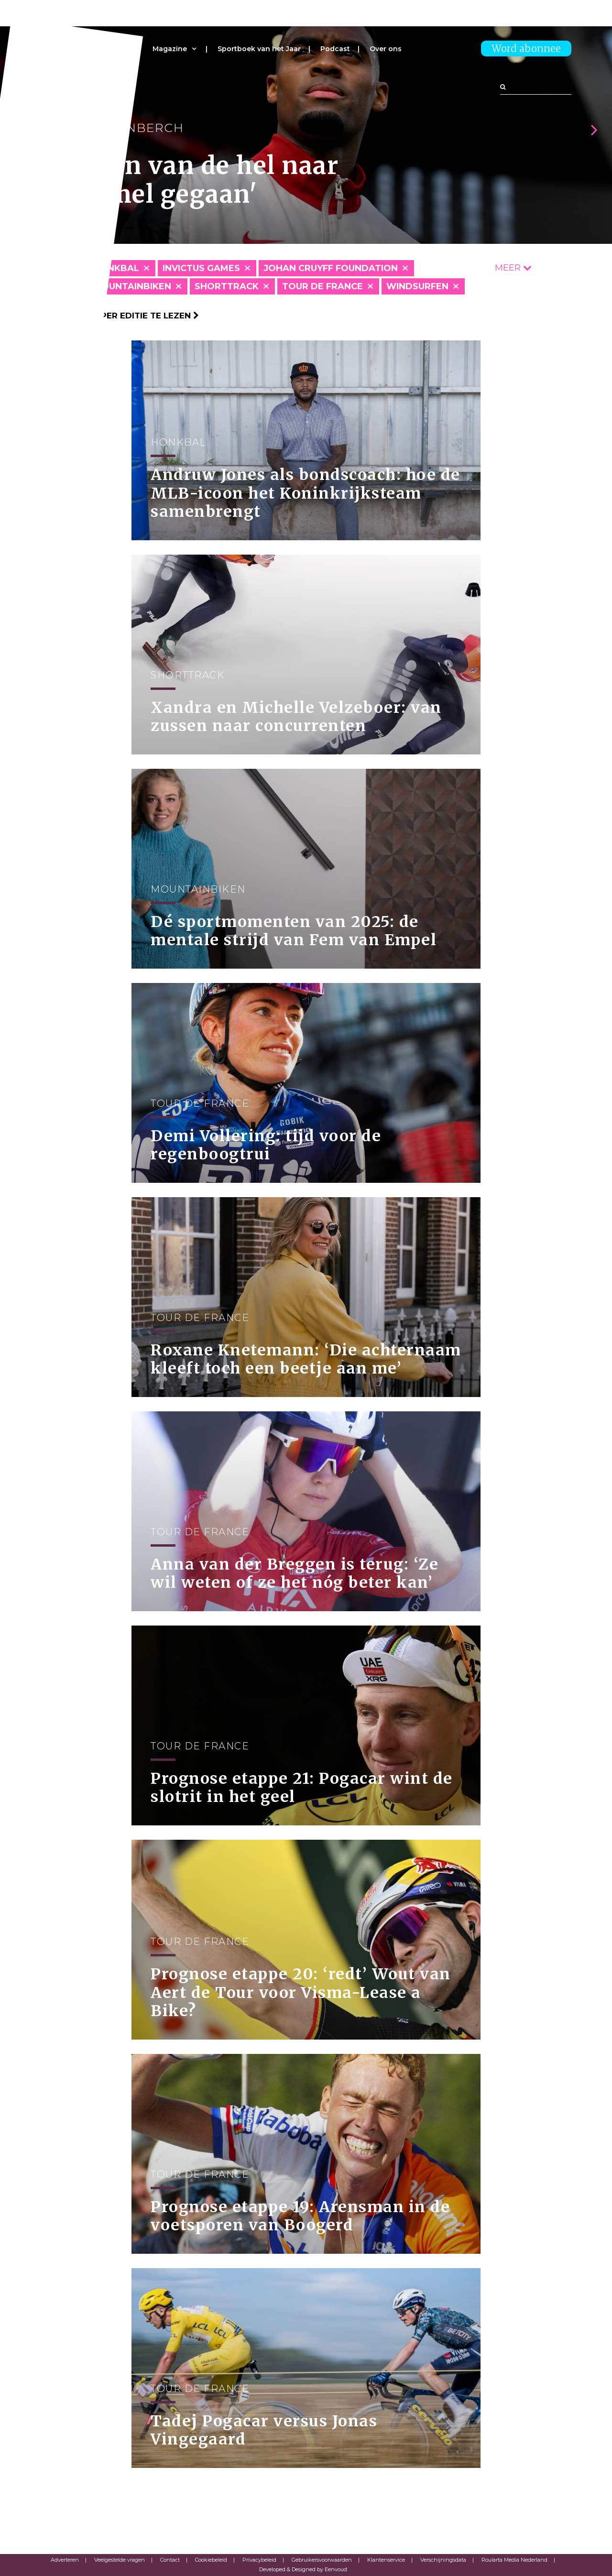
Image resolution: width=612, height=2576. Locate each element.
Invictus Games (201, 268)
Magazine (170, 48)
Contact (170, 2559)
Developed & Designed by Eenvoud (303, 2569)
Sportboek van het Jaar (259, 48)
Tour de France (322, 286)
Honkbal (116, 268)
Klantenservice (386, 2559)
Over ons (386, 48)
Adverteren (65, 2559)
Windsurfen (417, 286)
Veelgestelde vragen (119, 2559)
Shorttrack (227, 286)
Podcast (335, 48)
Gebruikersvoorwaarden (322, 2559)
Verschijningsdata (443, 2559)
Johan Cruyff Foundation (330, 268)
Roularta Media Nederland (514, 2559)
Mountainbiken (132, 286)
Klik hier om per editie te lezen (120, 315)
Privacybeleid (259, 2559)
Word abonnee (526, 49)
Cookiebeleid (211, 2559)
